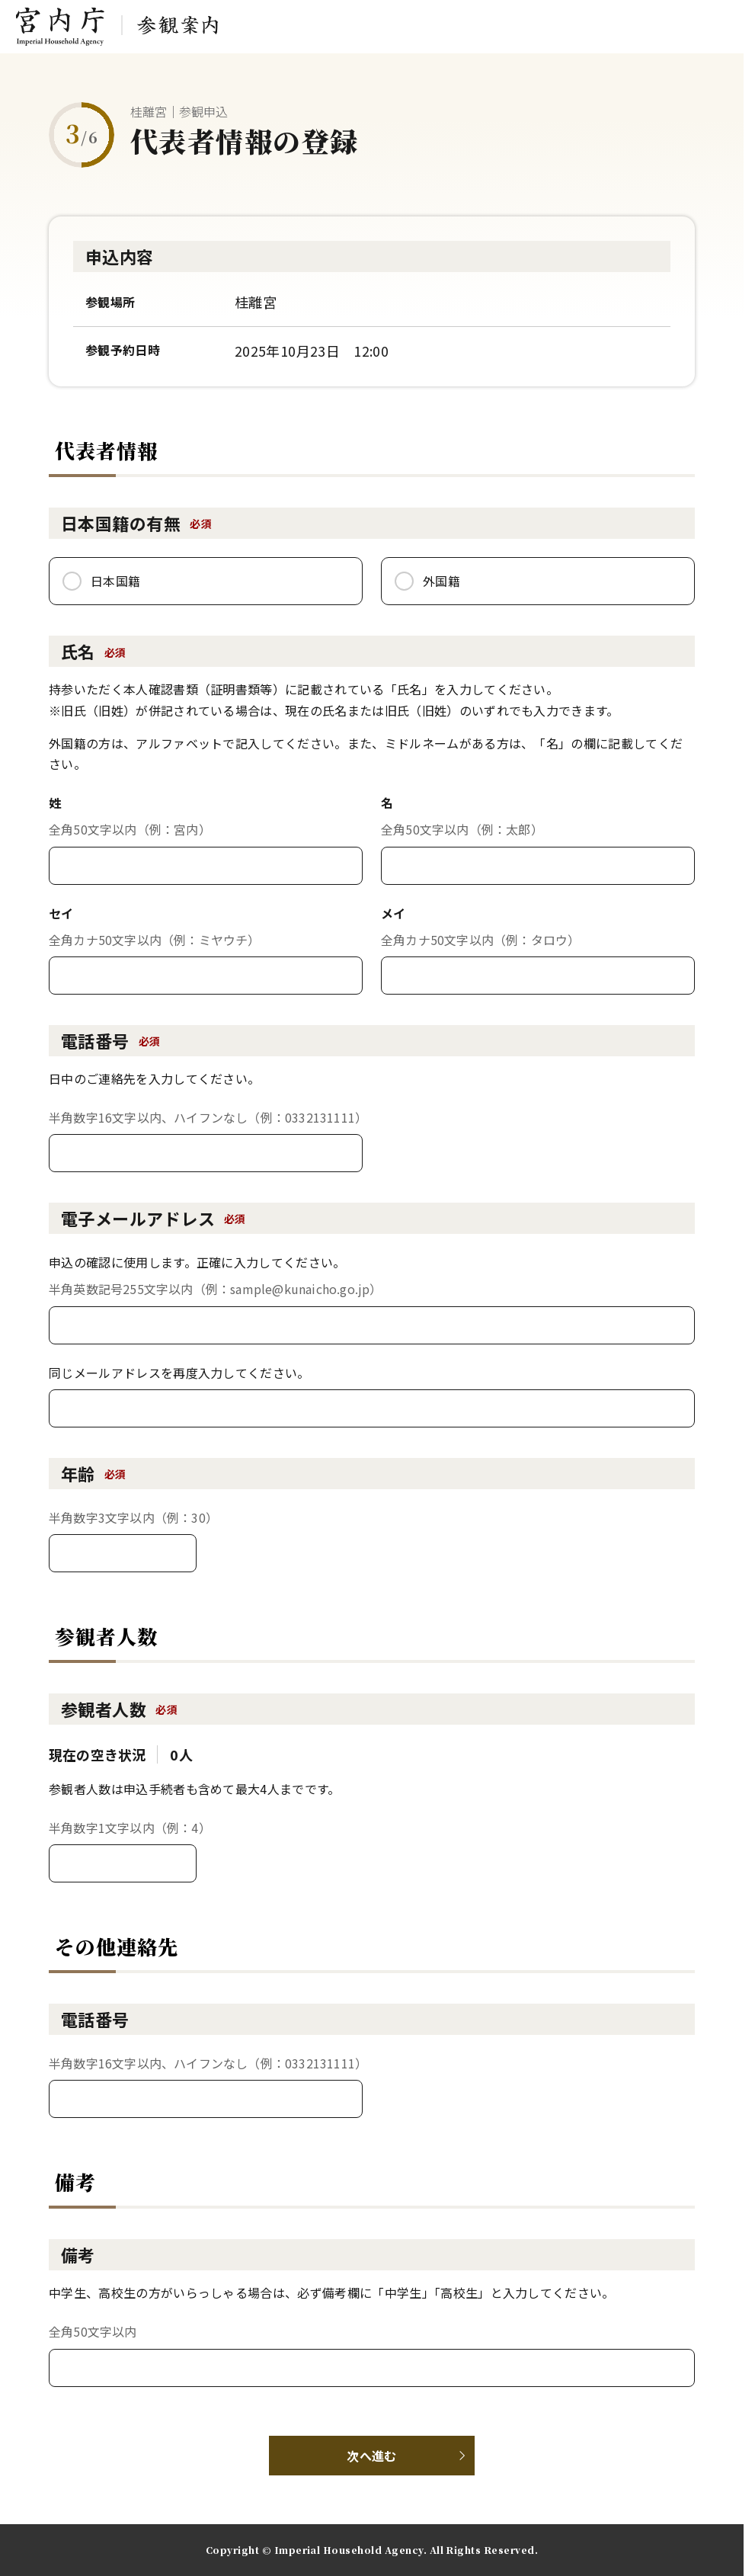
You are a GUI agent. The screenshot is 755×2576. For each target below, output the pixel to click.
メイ (393, 913)
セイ (61, 913)
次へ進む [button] (371, 2455)
